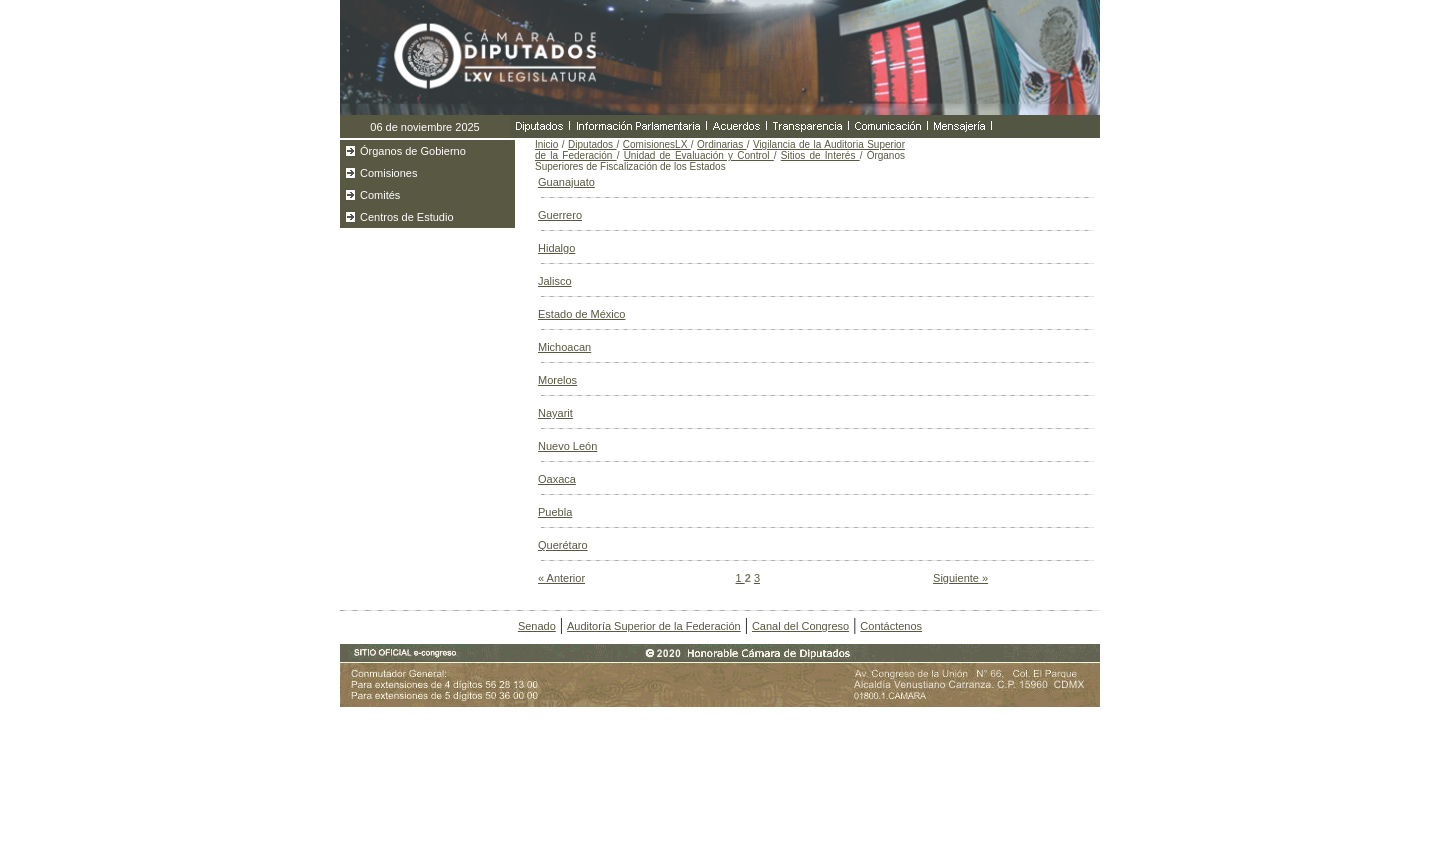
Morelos (557, 380)
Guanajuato (566, 182)
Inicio (546, 144)
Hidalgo (556, 248)
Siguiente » (960, 578)
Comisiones (388, 173)
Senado (537, 626)
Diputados (592, 144)
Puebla (555, 512)
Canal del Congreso (800, 626)
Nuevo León (567, 446)
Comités (380, 195)
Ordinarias (722, 144)
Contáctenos (891, 626)
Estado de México (581, 314)
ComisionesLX (657, 144)
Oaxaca (557, 479)
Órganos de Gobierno (413, 151)
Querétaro (563, 545)
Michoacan (564, 347)
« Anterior (561, 578)
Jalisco (555, 281)
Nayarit (555, 413)
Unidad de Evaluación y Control (699, 155)
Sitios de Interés (820, 155)
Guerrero (560, 215)
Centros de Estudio (407, 217)
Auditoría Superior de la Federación (654, 626)
